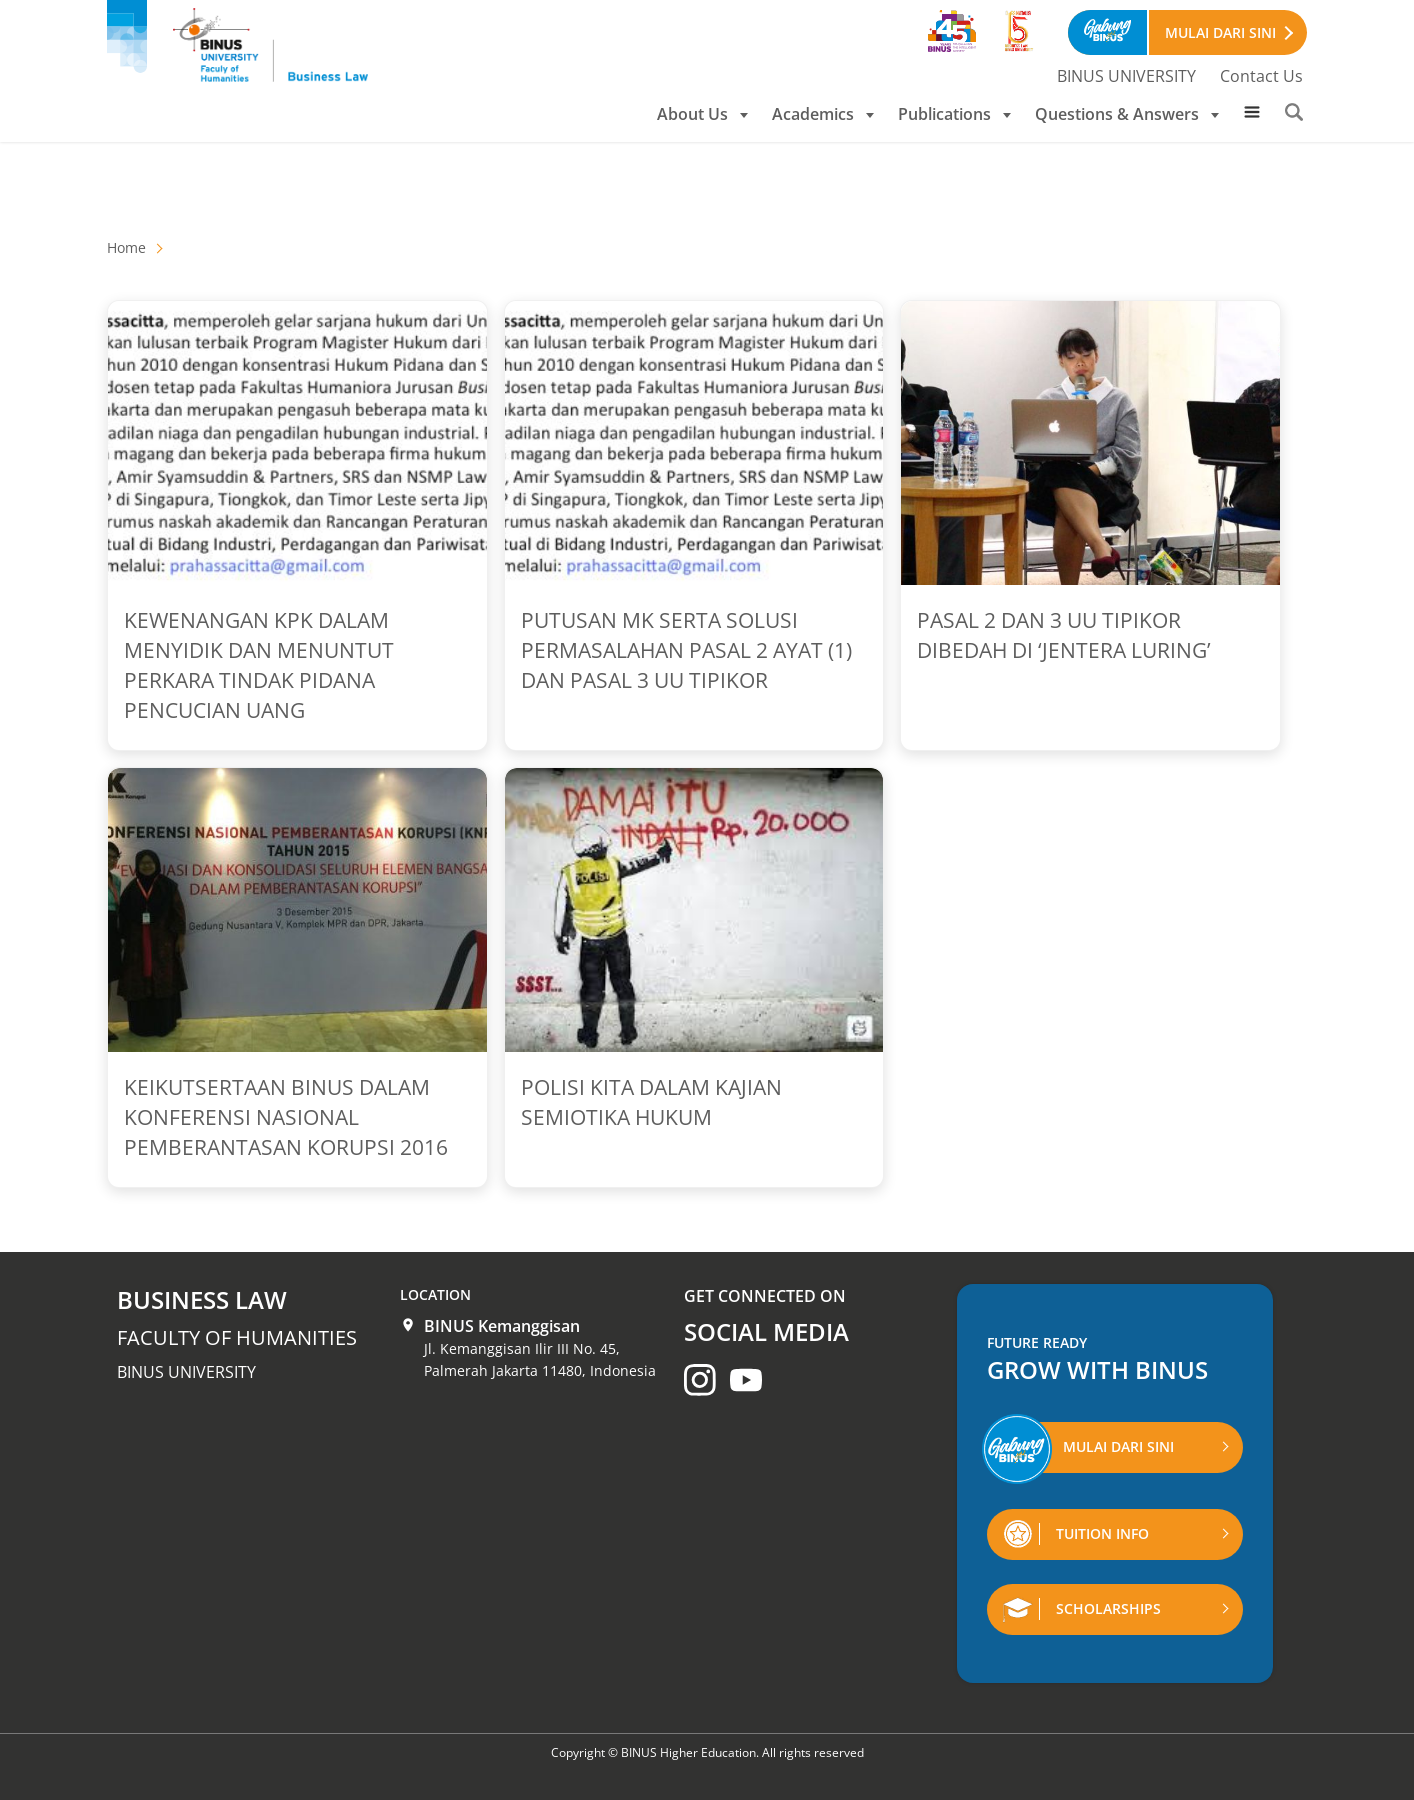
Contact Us (1261, 76)
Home (126, 247)
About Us (702, 114)
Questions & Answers (1127, 114)
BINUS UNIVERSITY (1126, 76)
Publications (954, 114)
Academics (823, 114)
